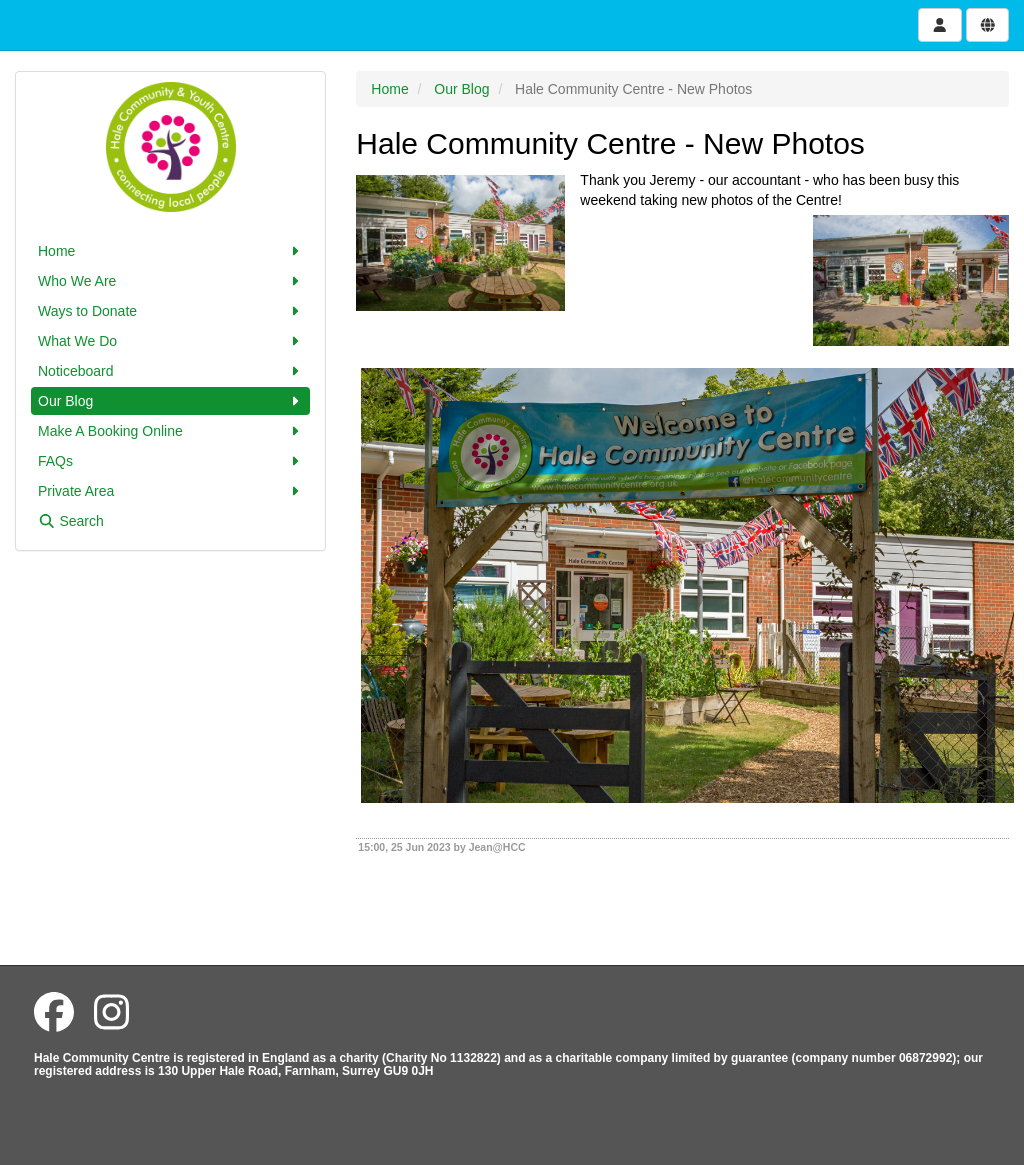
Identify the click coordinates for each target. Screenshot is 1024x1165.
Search (71, 521)
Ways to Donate (170, 311)
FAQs (170, 461)
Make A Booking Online (170, 431)
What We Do (170, 341)
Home (170, 251)
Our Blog (170, 401)
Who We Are (170, 281)
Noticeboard (170, 371)
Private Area (170, 491)
